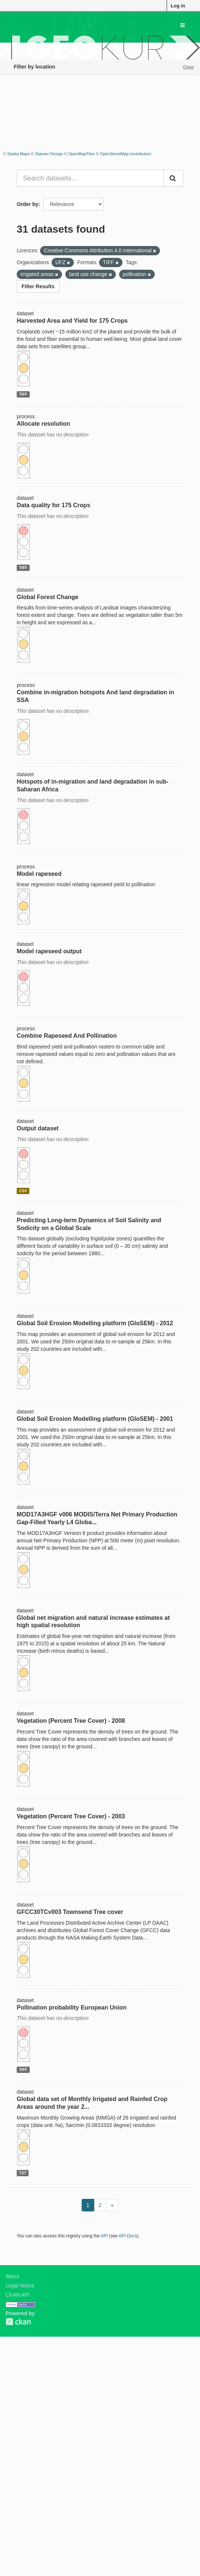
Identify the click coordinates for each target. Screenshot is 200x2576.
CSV (23, 1191)
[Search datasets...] (90, 178)
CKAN (18, 2322)
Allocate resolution (43, 424)
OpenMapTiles (81, 154)
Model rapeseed (39, 874)
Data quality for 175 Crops (53, 505)
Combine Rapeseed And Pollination (67, 1036)
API (104, 2235)
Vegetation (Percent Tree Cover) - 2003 (71, 1816)
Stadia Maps (18, 154)
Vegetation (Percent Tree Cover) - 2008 (71, 1721)
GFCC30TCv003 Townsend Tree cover (70, 1912)
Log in (178, 6)
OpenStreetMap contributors (125, 154)
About (12, 2276)
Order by (27, 204)
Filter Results (38, 286)
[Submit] (173, 178)
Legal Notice (20, 2286)
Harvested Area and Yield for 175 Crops (72, 321)
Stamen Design (49, 154)
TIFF (23, 394)
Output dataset (38, 1128)
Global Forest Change (47, 597)
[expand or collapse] (182, 25)
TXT (22, 2173)
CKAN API (18, 2295)
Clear (188, 67)
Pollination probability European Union (72, 2007)
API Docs (128, 2235)
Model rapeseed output (49, 951)
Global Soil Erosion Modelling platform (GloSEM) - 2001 (95, 1419)
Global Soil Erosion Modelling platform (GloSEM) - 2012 (95, 1323)
